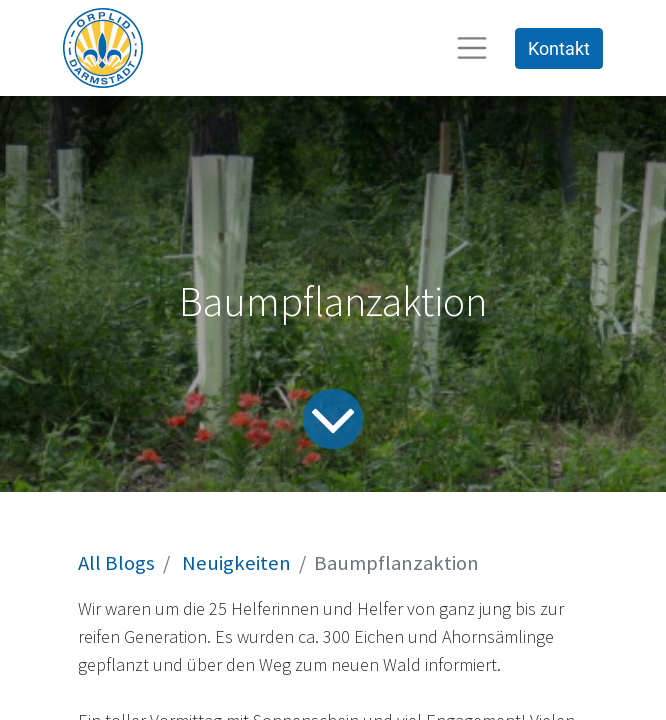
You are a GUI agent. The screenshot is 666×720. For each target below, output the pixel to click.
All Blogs (116, 563)
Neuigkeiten (236, 563)
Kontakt (559, 48)
